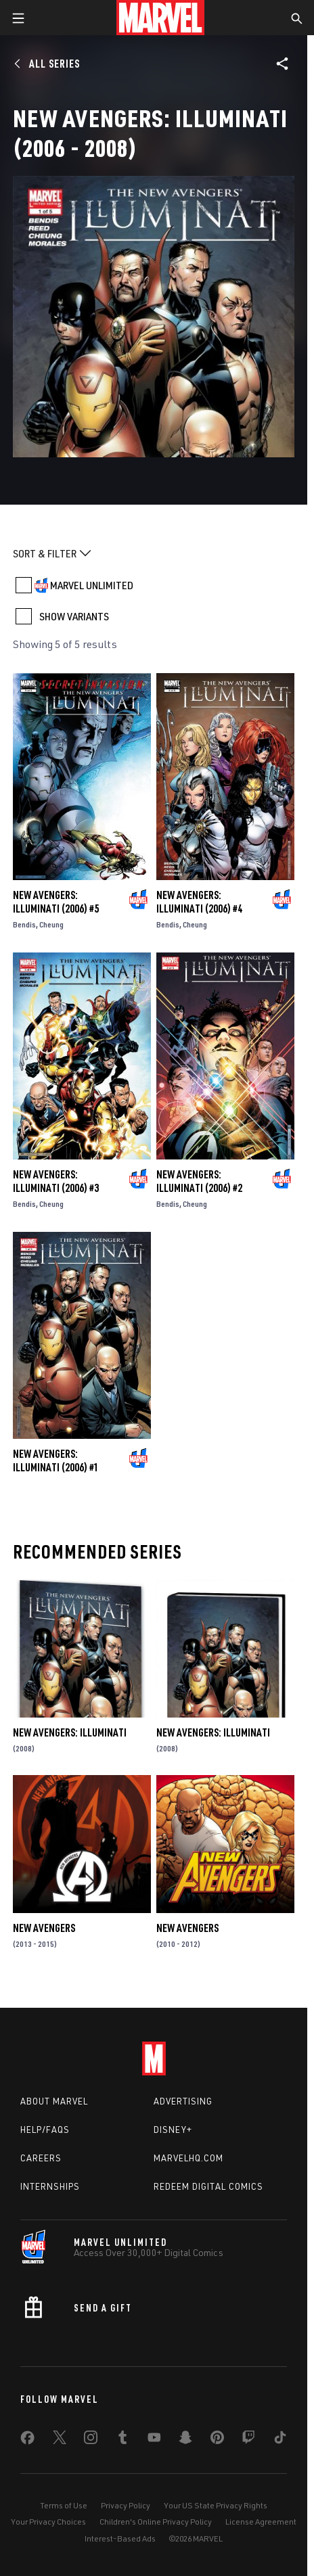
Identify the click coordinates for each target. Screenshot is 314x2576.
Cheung (51, 924)
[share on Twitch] (248, 2440)
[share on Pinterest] (217, 2440)
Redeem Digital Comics (208, 2186)
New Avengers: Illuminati (70, 1732)
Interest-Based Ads (120, 2538)
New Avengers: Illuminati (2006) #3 (56, 1181)
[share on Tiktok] (280, 2440)
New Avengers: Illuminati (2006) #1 (56, 1460)
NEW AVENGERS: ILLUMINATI (213, 1732)
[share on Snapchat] (185, 2440)
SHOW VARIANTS (74, 616)
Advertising (183, 2101)
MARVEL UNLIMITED (91, 585)
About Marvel (54, 2101)
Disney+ (173, 2129)
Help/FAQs (45, 2129)
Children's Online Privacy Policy (155, 2521)
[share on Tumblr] (122, 2440)
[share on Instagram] (90, 2440)
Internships (50, 2186)
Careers (41, 2158)
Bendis (24, 924)
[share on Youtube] (154, 2440)
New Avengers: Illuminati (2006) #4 (199, 901)
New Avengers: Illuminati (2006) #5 (56, 901)
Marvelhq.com (188, 2158)
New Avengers (44, 1928)
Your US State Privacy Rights (215, 2505)
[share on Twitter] (59, 2440)
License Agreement (260, 2521)
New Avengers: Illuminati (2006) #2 (199, 1181)
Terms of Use (63, 2505)
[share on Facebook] (27, 2440)
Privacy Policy (125, 2505)
